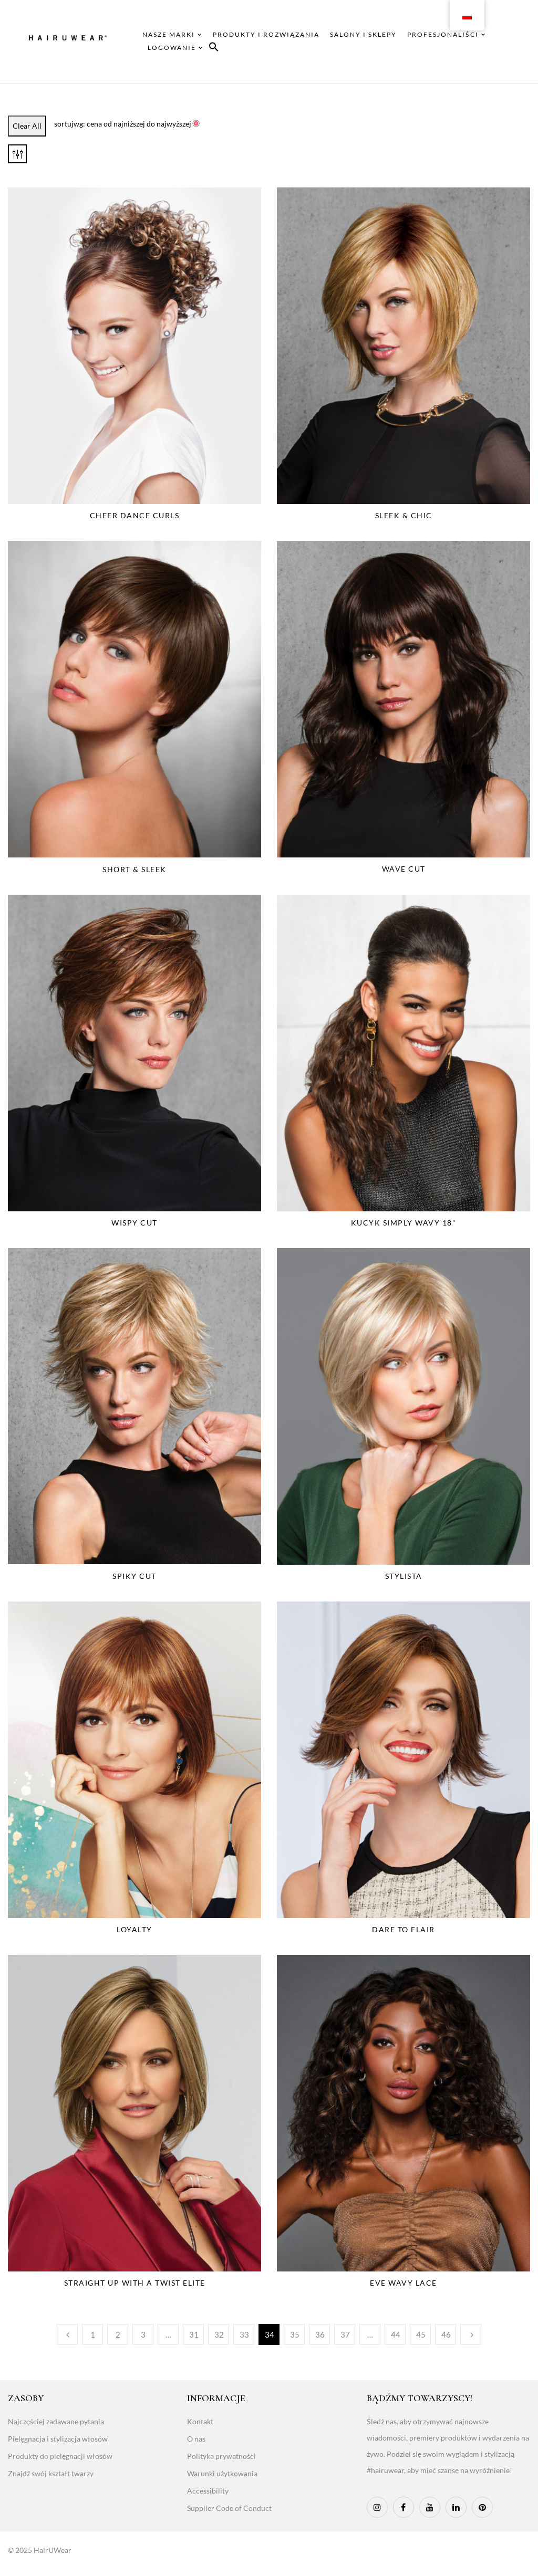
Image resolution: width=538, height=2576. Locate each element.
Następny (470, 2334)
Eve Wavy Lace (403, 2282)
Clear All (27, 125)
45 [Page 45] (421, 2334)
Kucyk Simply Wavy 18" (404, 1222)
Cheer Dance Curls (135, 515)
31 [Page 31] (194, 2334)
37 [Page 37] (345, 2334)
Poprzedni (67, 2334)
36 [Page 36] (320, 2334)
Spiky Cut (134, 1576)
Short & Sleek (134, 869)
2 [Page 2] (118, 2334)
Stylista (403, 1576)
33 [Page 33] (244, 2334)
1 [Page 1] (92, 2334)
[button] (214, 49)
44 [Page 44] (395, 2334)
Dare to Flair (403, 1929)
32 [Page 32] (219, 2334)
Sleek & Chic (403, 515)
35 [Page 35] (294, 2334)
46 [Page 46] (446, 2334)
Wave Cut (404, 868)
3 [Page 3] (143, 2334)
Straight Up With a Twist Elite (134, 2282)
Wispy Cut (134, 1222)
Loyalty (134, 1929)
